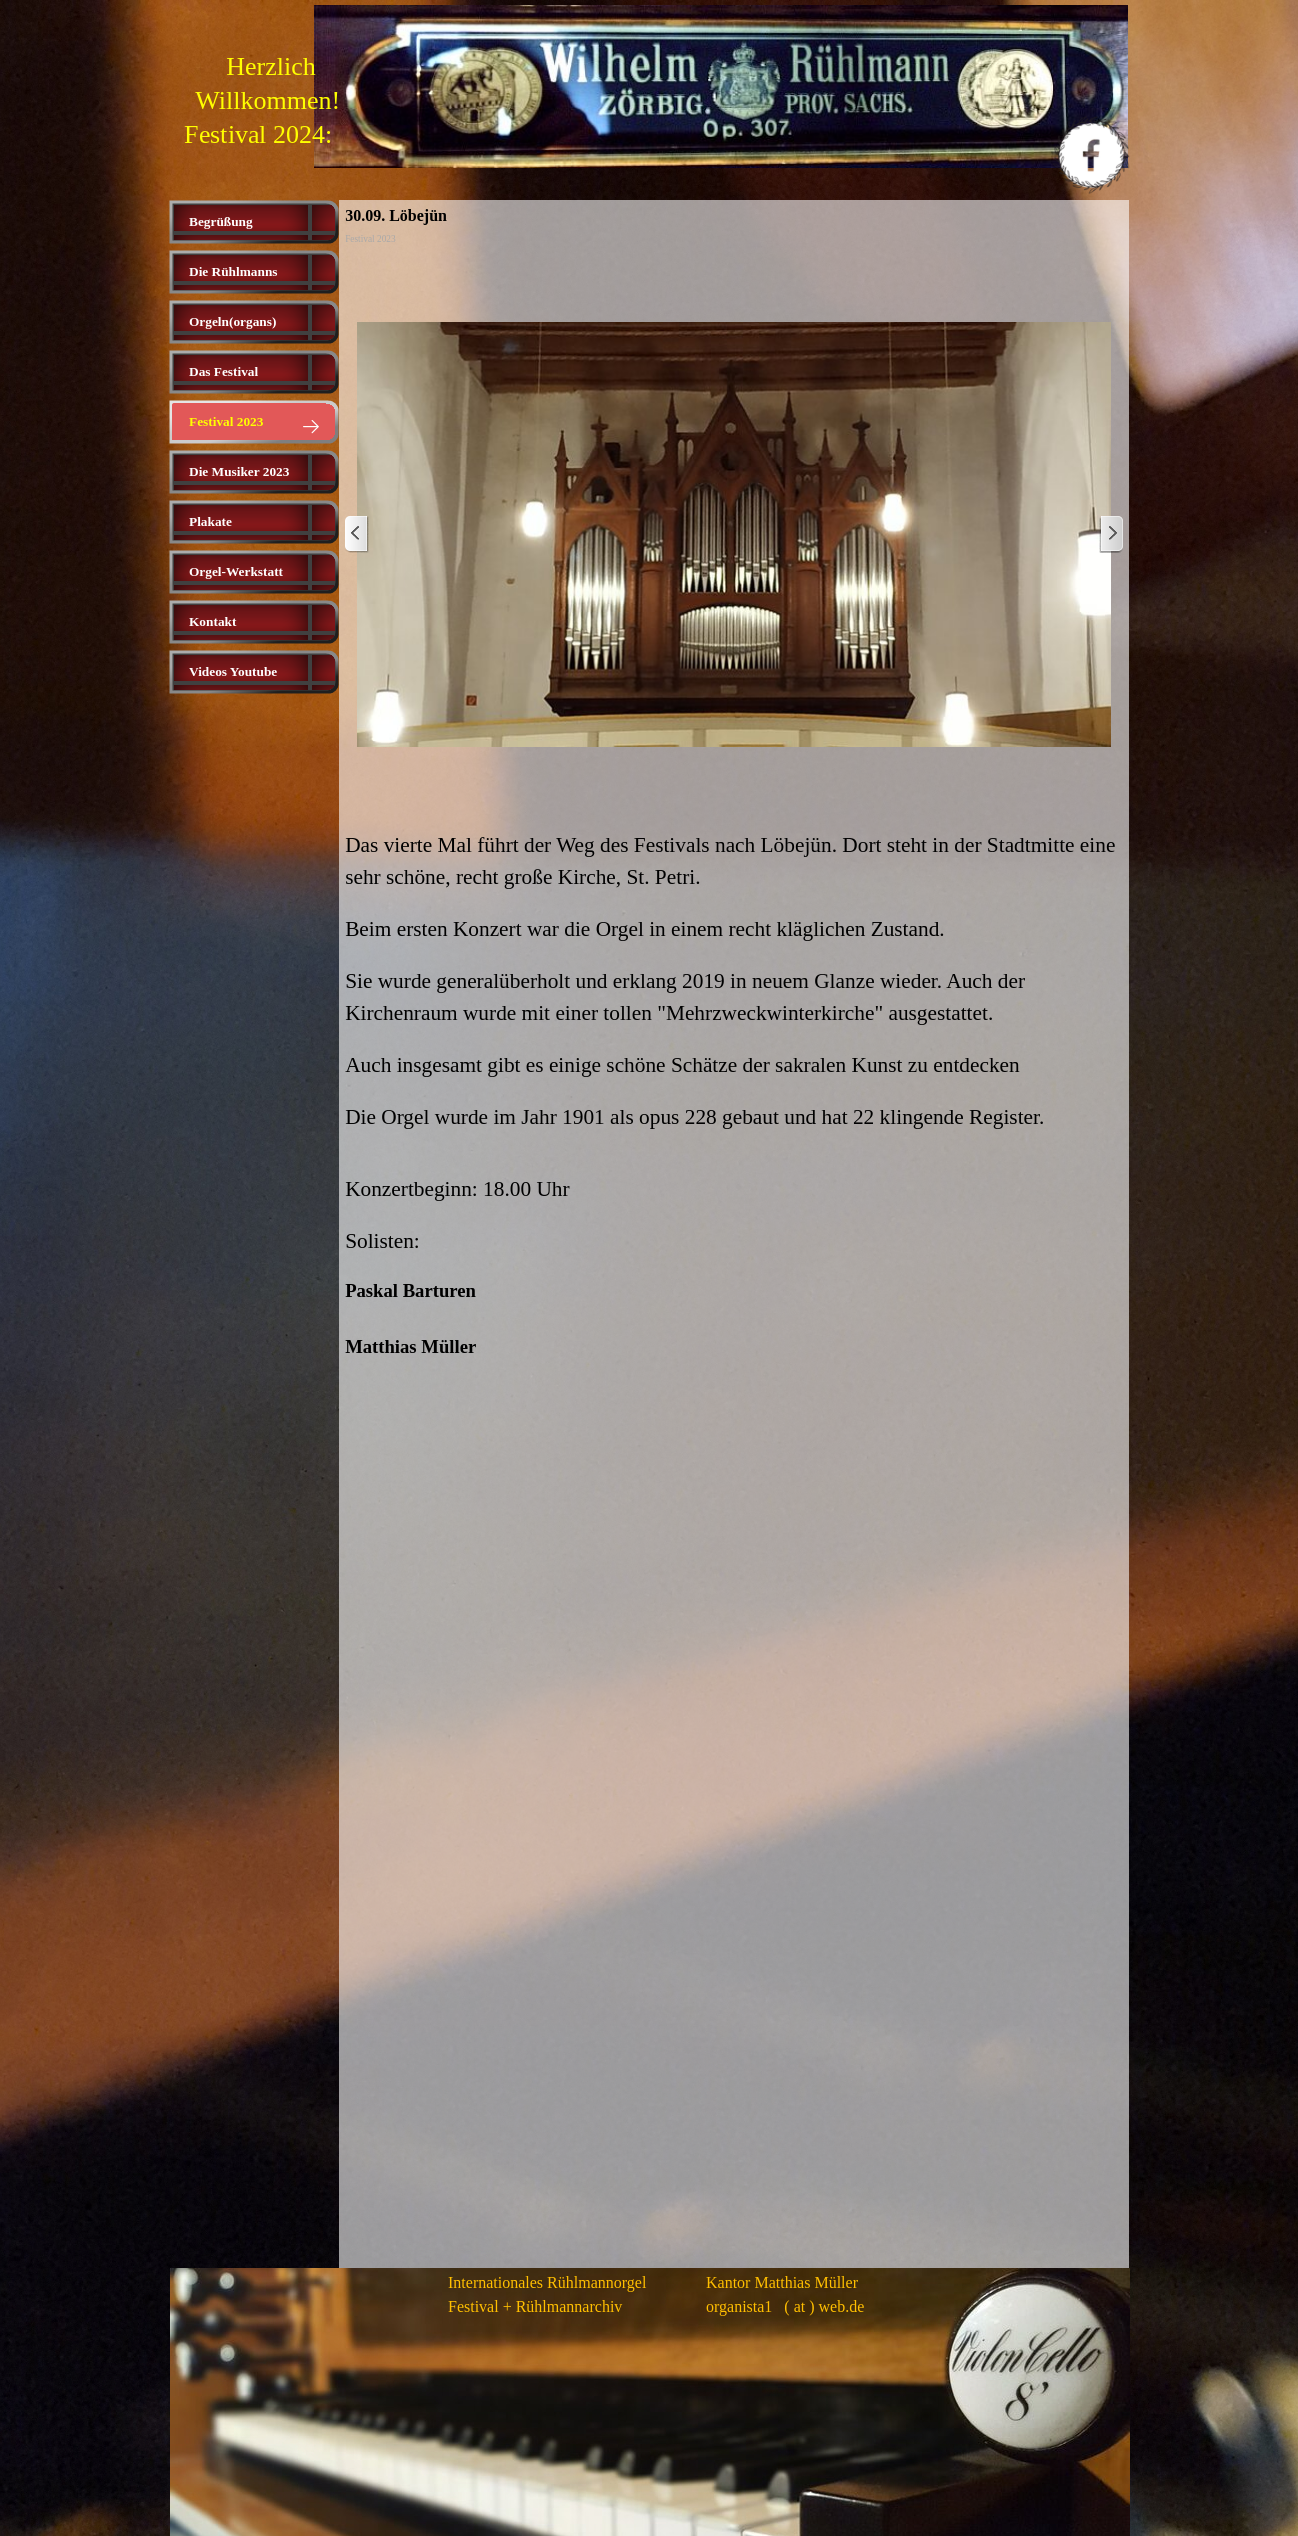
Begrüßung (221, 221)
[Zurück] (357, 534)
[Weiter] (1111, 534)
